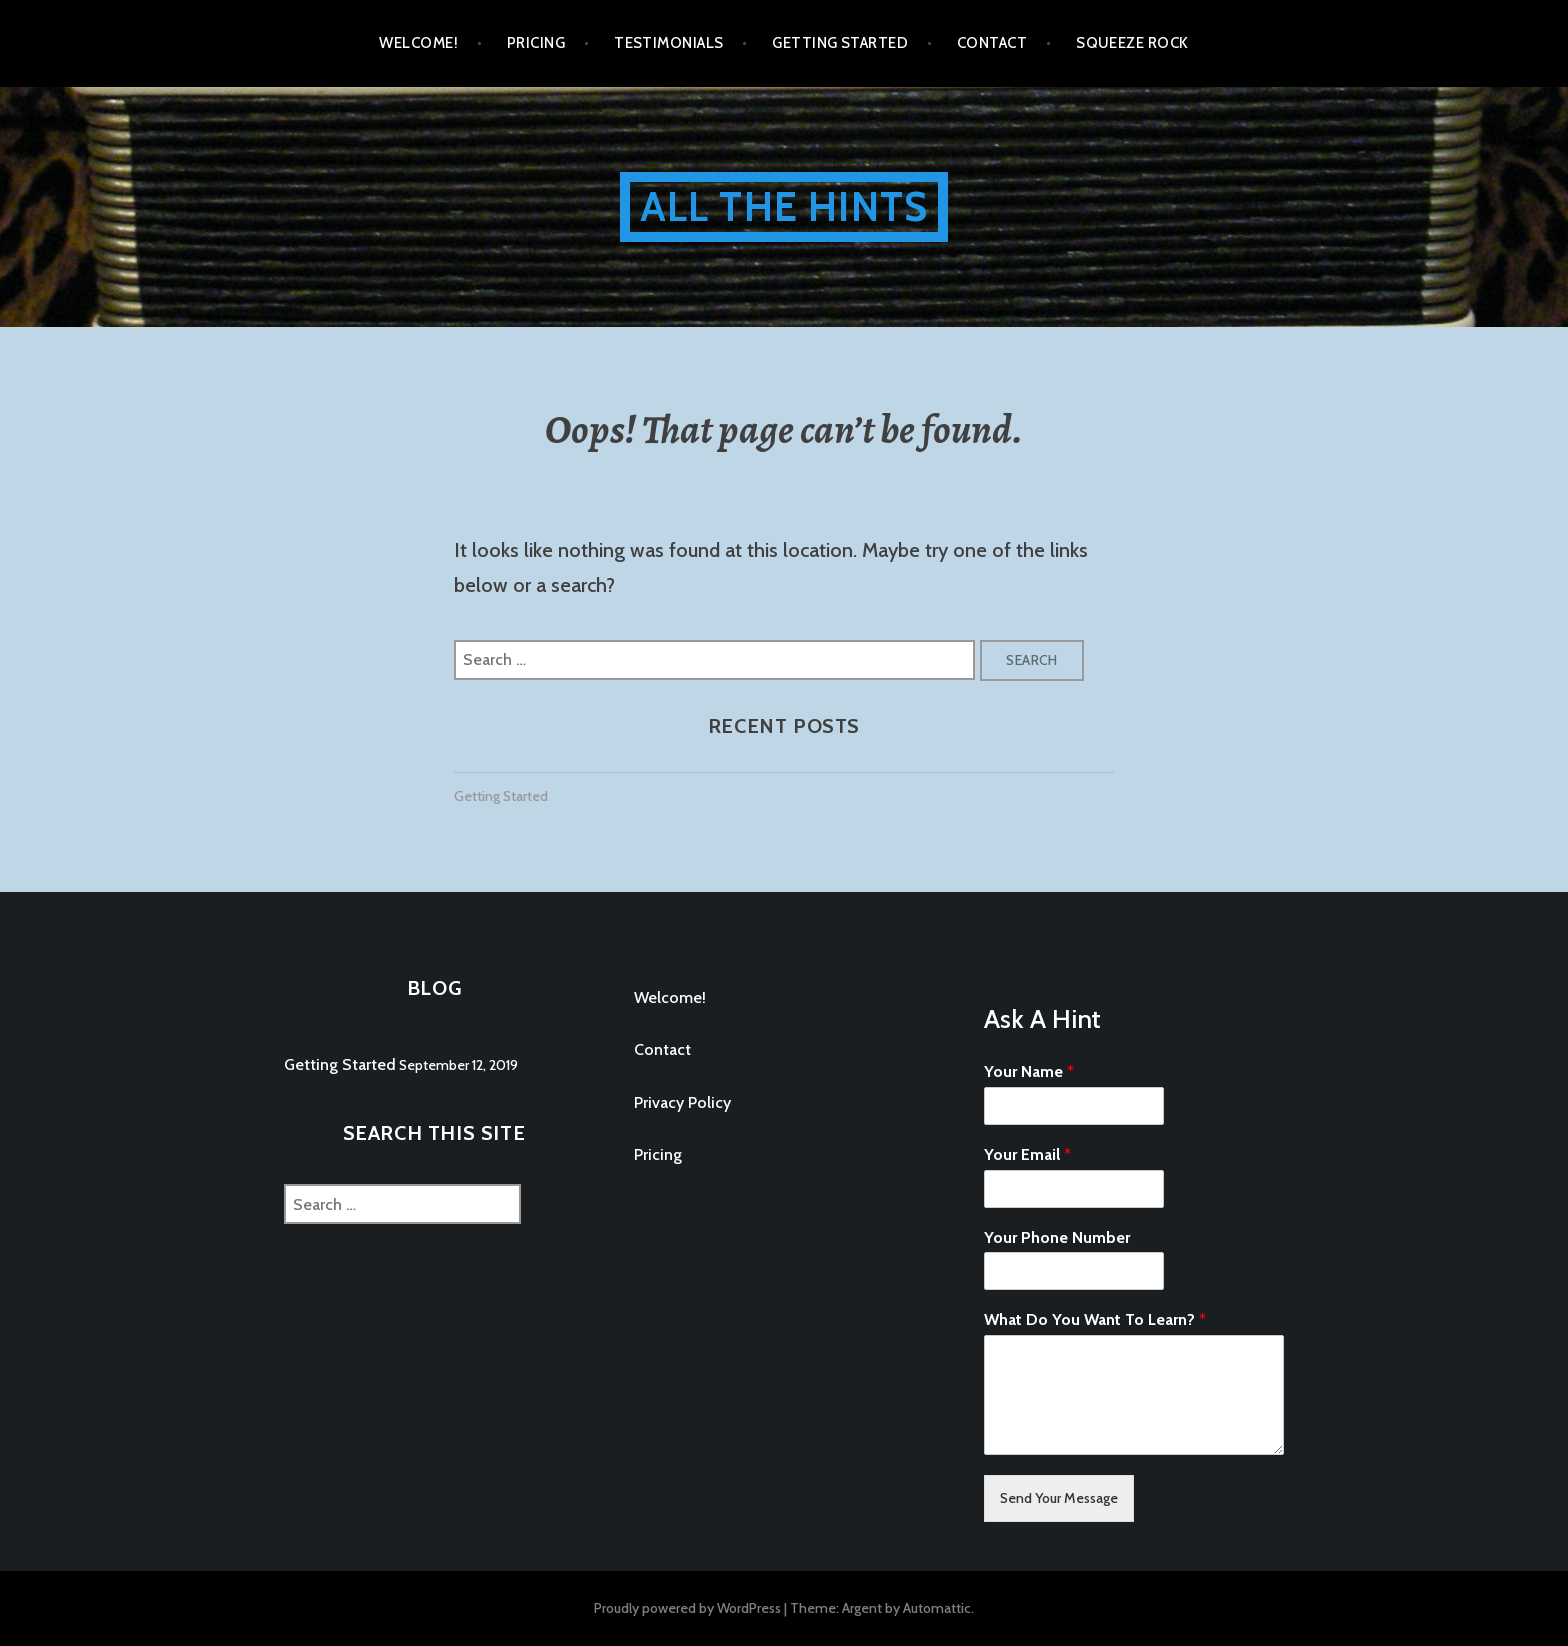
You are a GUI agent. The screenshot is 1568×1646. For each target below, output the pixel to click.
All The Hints (784, 206)
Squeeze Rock (1132, 43)
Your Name (1029, 1071)
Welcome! (418, 43)
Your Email (1027, 1154)
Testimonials (668, 43)
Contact (992, 43)
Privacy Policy (682, 1102)
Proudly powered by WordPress (687, 1608)
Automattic (937, 1608)
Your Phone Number (1057, 1237)
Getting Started (840, 43)
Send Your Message (1059, 1498)
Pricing (536, 43)
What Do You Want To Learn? (1095, 1319)
